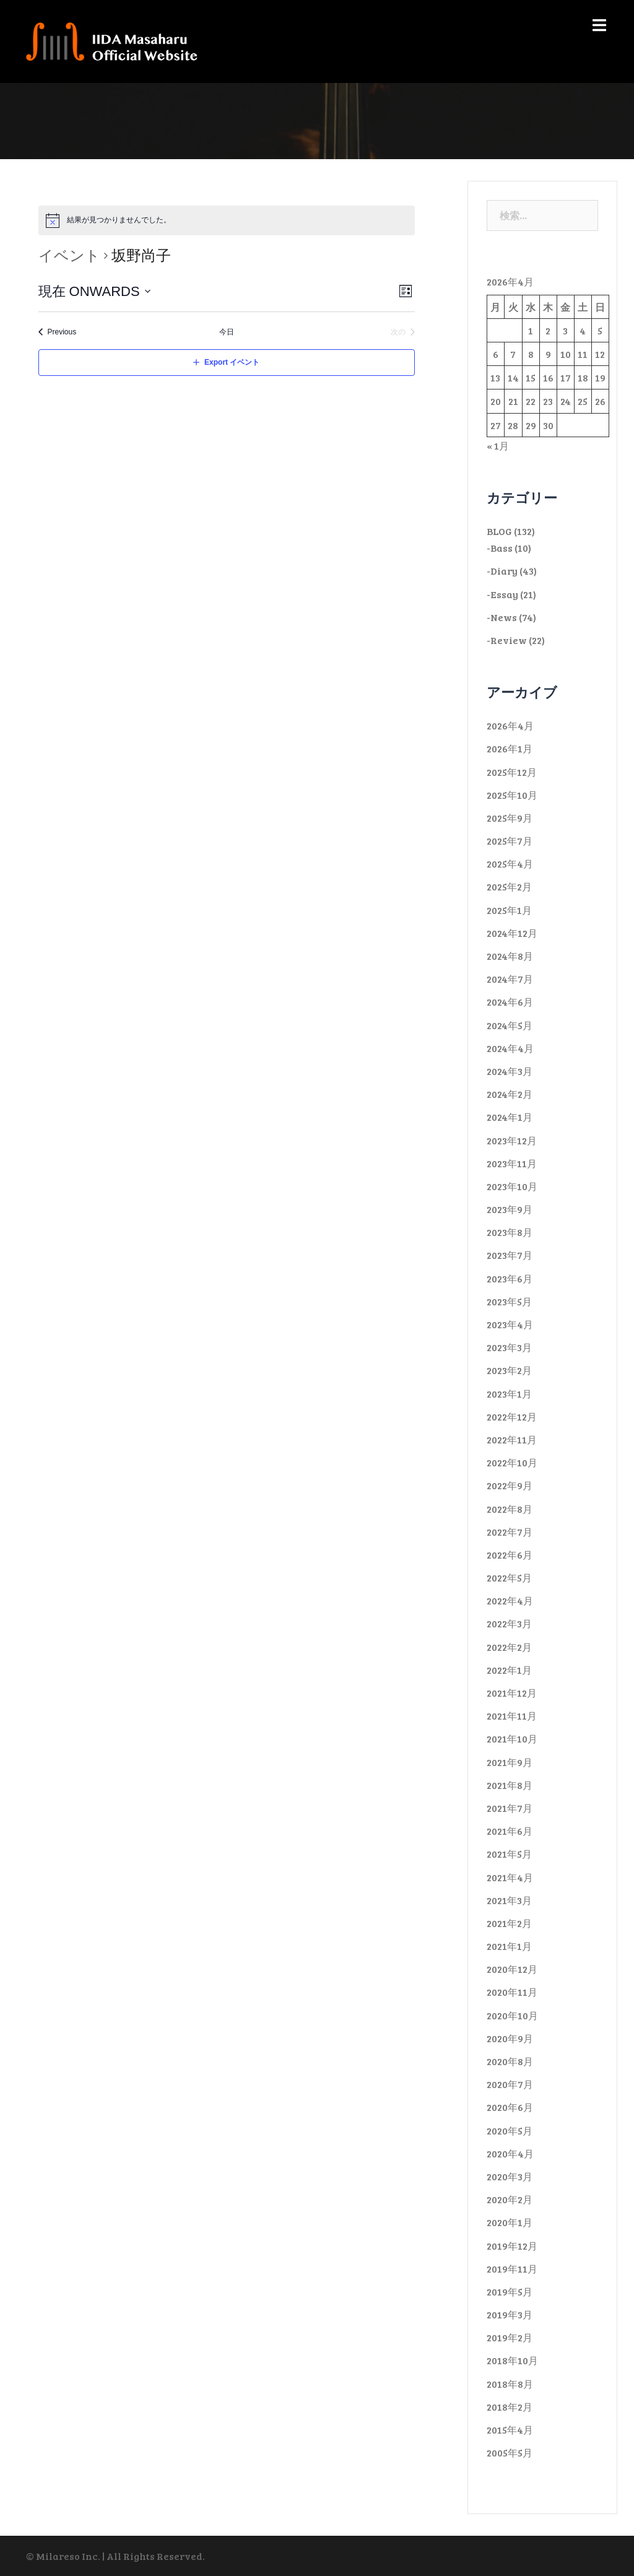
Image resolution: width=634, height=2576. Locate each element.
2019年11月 (512, 2268)
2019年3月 (509, 2314)
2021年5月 (509, 1853)
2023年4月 (510, 1324)
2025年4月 (510, 863)
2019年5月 (509, 2291)
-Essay (502, 594)
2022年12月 (512, 1416)
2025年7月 (509, 840)
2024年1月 (509, 1116)
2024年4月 (510, 1048)
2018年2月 (509, 2406)
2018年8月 (510, 2383)
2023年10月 (512, 1186)
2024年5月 (509, 1025)
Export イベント (231, 362)
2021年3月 (509, 1900)
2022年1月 (509, 1669)
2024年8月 (510, 955)
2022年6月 (509, 1554)
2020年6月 (510, 2106)
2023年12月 (512, 1140)
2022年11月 (512, 1439)
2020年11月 (512, 1991)
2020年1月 (509, 2222)
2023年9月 (509, 1209)
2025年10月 (512, 794)
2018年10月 (512, 2360)
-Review (507, 639)
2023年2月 (509, 1370)
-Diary (502, 570)
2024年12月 (512, 932)
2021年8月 (509, 1784)
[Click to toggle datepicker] (94, 291)
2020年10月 (512, 2015)
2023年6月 (509, 1278)
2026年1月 (509, 748)
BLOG (499, 530)
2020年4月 (510, 2153)
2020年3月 (509, 2176)
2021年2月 (509, 1923)
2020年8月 (510, 2061)
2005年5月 (509, 2452)
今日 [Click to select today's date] (226, 332)
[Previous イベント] (57, 332)
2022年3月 (509, 1623)
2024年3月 (509, 1070)
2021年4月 (510, 1877)
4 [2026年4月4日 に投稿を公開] (583, 330)
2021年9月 (509, 1762)
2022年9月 (509, 1485)
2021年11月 (512, 1715)
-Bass (500, 547)
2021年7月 (509, 1807)
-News (502, 617)
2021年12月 (512, 1692)
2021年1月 (509, 1945)
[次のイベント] (403, 332)
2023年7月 (509, 1254)
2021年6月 (509, 1830)
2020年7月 (510, 2084)
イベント (69, 255)
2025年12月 (512, 771)
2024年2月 (509, 1093)
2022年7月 (509, 1531)
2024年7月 (510, 978)
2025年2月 (509, 886)
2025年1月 (509, 909)
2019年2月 (509, 2337)
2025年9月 (509, 817)
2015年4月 (510, 2429)
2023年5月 (509, 1301)
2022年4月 (510, 1600)
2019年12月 (512, 2245)
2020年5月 (509, 2130)
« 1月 (498, 445)
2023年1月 (509, 1393)
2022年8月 (509, 1508)
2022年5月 (509, 1577)
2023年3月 (509, 1347)
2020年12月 (512, 1968)
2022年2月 (509, 1646)
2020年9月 (510, 2038)
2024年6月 (510, 1001)
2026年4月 (510, 725)
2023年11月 (512, 1163)
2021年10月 (512, 1738)
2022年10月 (512, 1462)
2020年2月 (509, 2199)
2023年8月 (509, 1231)
